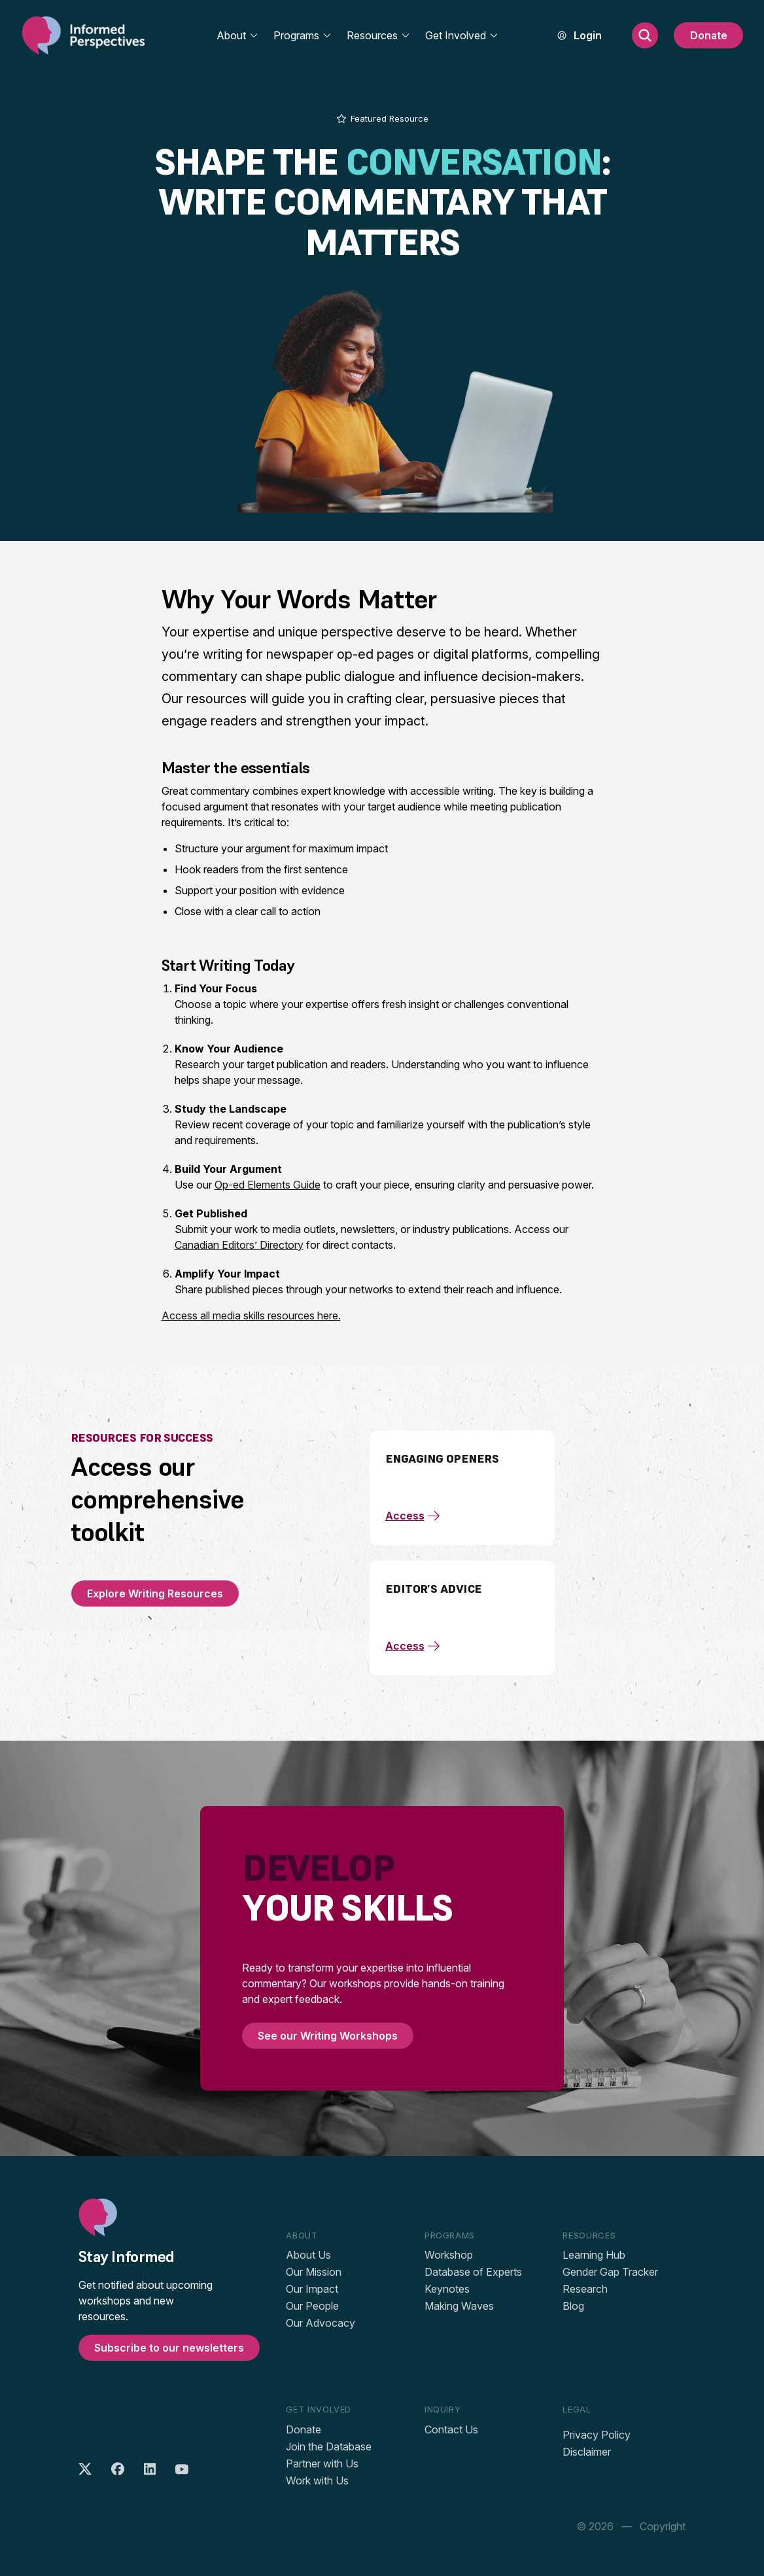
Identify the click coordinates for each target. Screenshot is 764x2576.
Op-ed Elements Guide (268, 1184)
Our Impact (312, 2288)
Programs (302, 35)
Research (585, 2288)
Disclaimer (587, 2451)
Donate (708, 35)
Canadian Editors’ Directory (239, 1244)
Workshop (449, 2254)
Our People (312, 2305)
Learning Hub (594, 2254)
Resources (379, 35)
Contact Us (451, 2429)
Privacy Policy (597, 2434)
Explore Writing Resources (155, 1593)
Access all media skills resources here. (251, 1315)
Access (413, 1516)
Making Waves (459, 2305)
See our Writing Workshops (328, 2035)
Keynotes (447, 2288)
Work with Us (317, 2480)
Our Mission (313, 2271)
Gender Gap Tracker (610, 2271)
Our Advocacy (320, 2322)
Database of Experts (473, 2271)
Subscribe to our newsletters (169, 2347)
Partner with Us (322, 2463)
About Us (308, 2254)
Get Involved (462, 35)
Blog (573, 2305)
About (238, 35)
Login (588, 35)
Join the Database (329, 2446)
